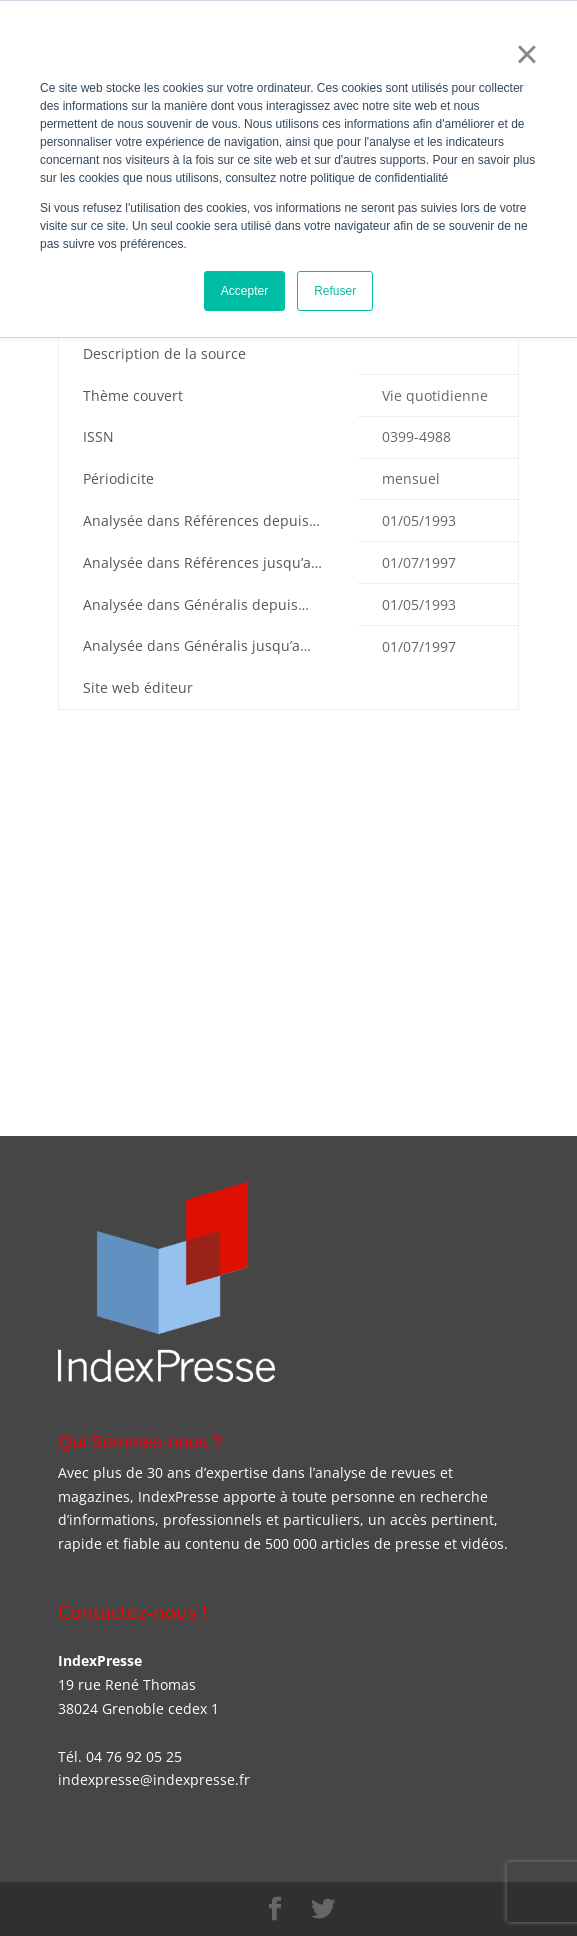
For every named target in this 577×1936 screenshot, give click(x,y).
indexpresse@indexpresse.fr (154, 1779)
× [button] (526, 54)
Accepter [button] (244, 291)
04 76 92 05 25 (134, 1756)
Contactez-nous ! (132, 1611)
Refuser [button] (335, 291)
